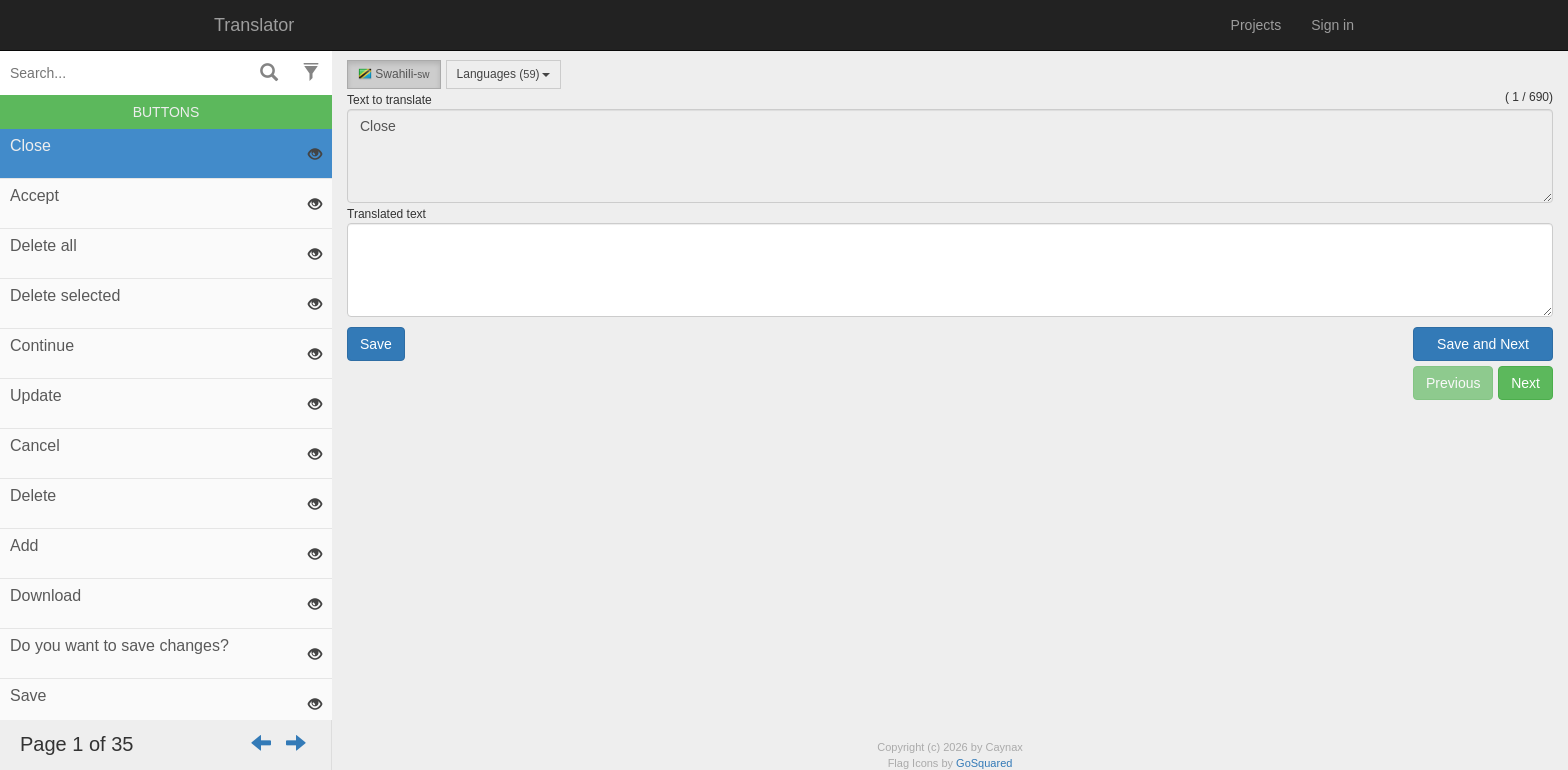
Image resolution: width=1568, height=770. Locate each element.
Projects (1256, 25)
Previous (1453, 383)
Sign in (1332, 25)
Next (1525, 383)
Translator (254, 25)
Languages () (503, 74)
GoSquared (984, 763)
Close (950, 156)
